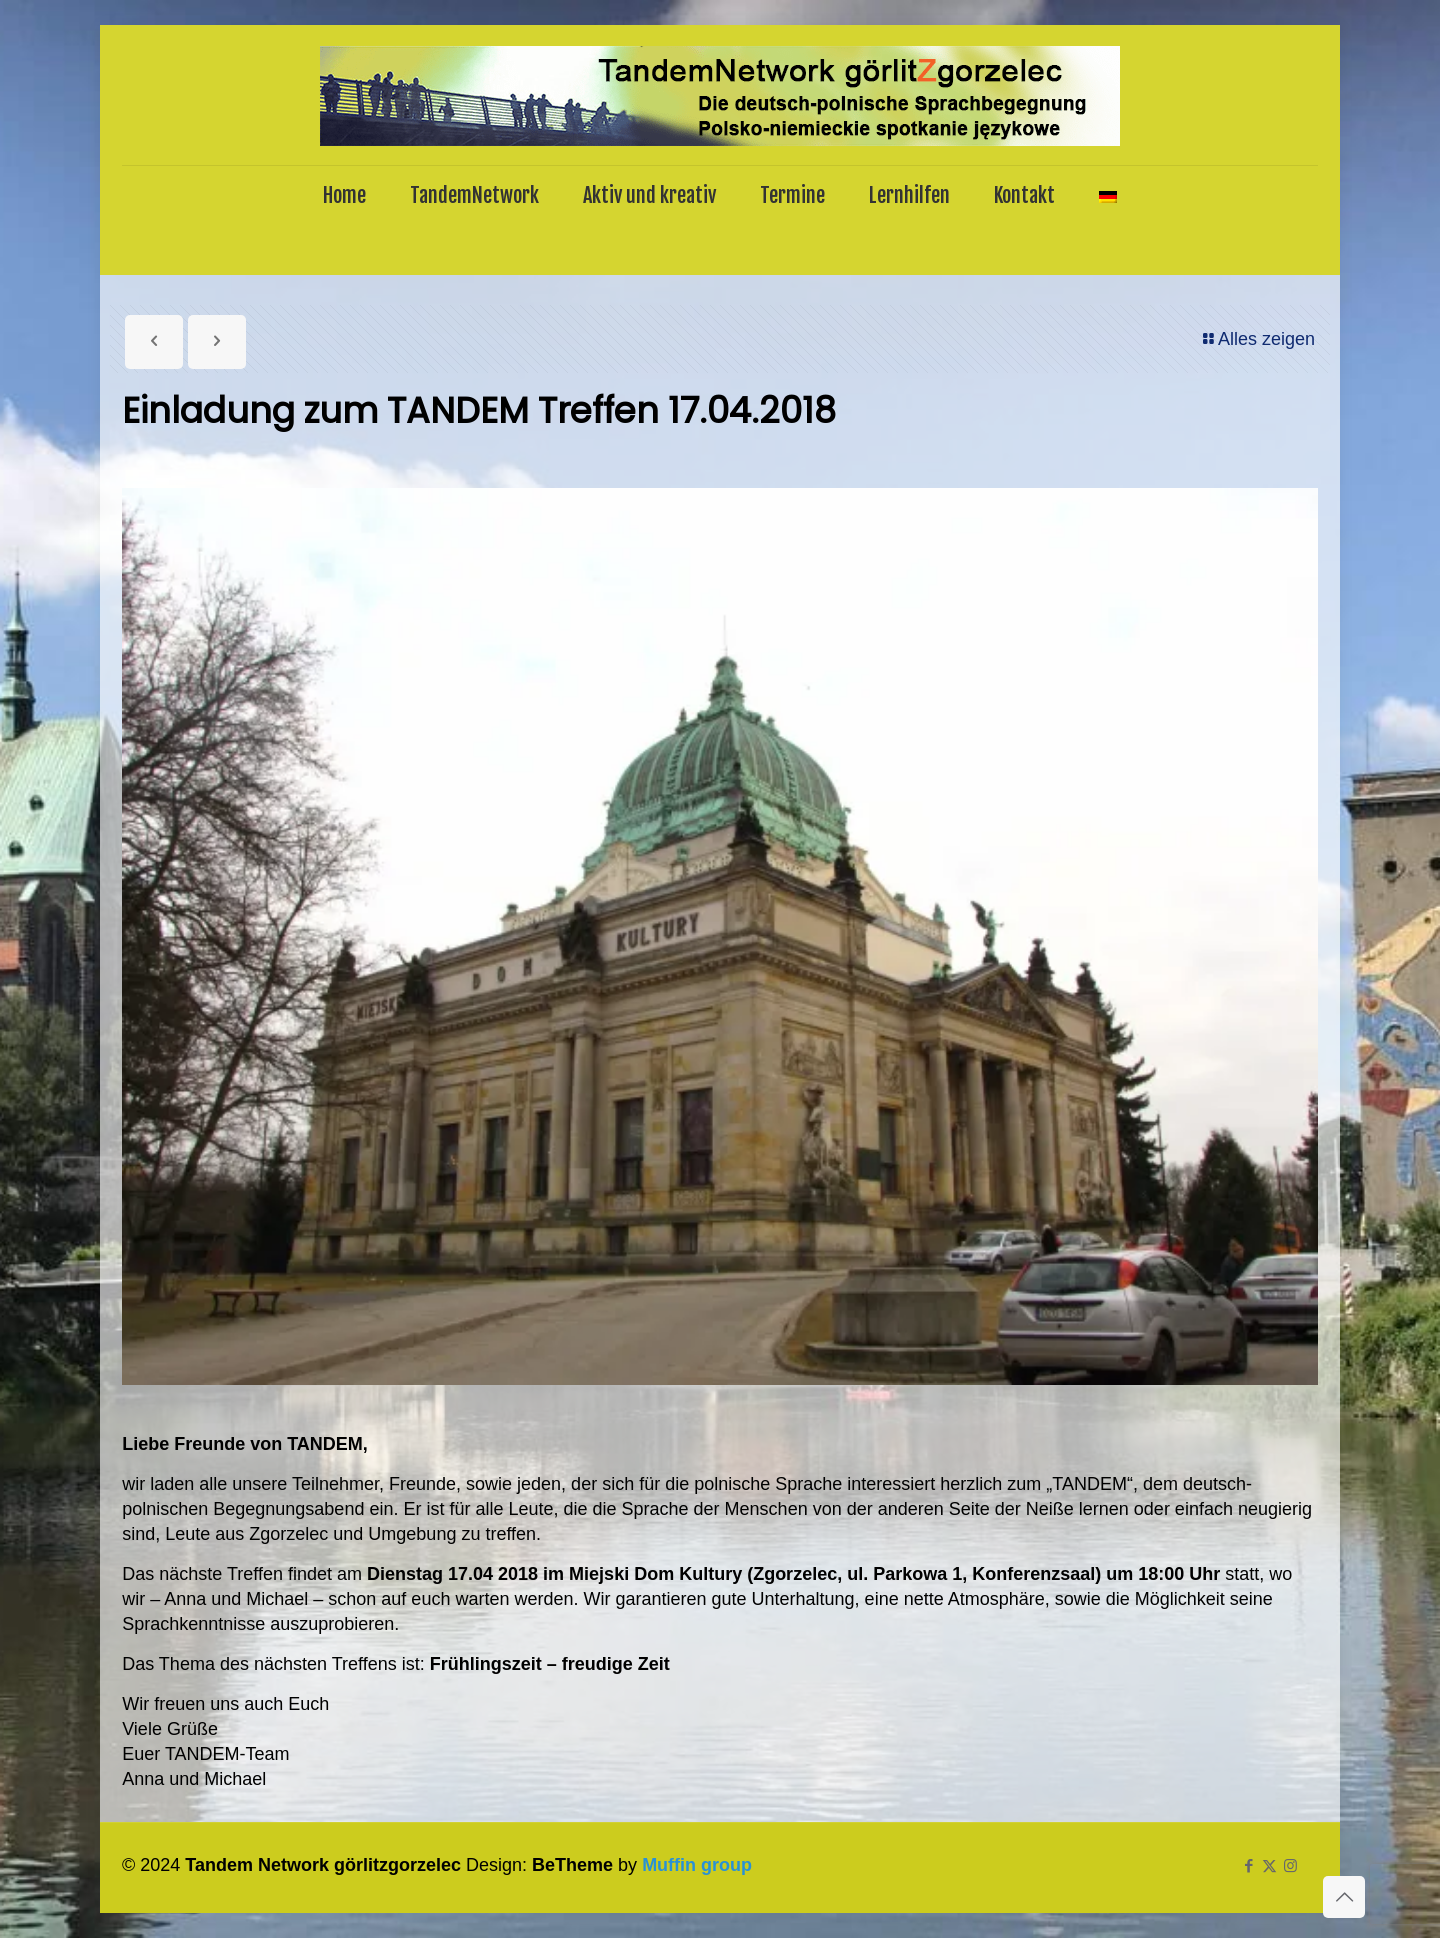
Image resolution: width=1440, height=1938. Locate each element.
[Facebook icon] (1248, 1865)
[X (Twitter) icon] (1269, 1865)
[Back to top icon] (1344, 1897)
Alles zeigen (1257, 339)
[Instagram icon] (1290, 1865)
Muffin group (697, 1865)
